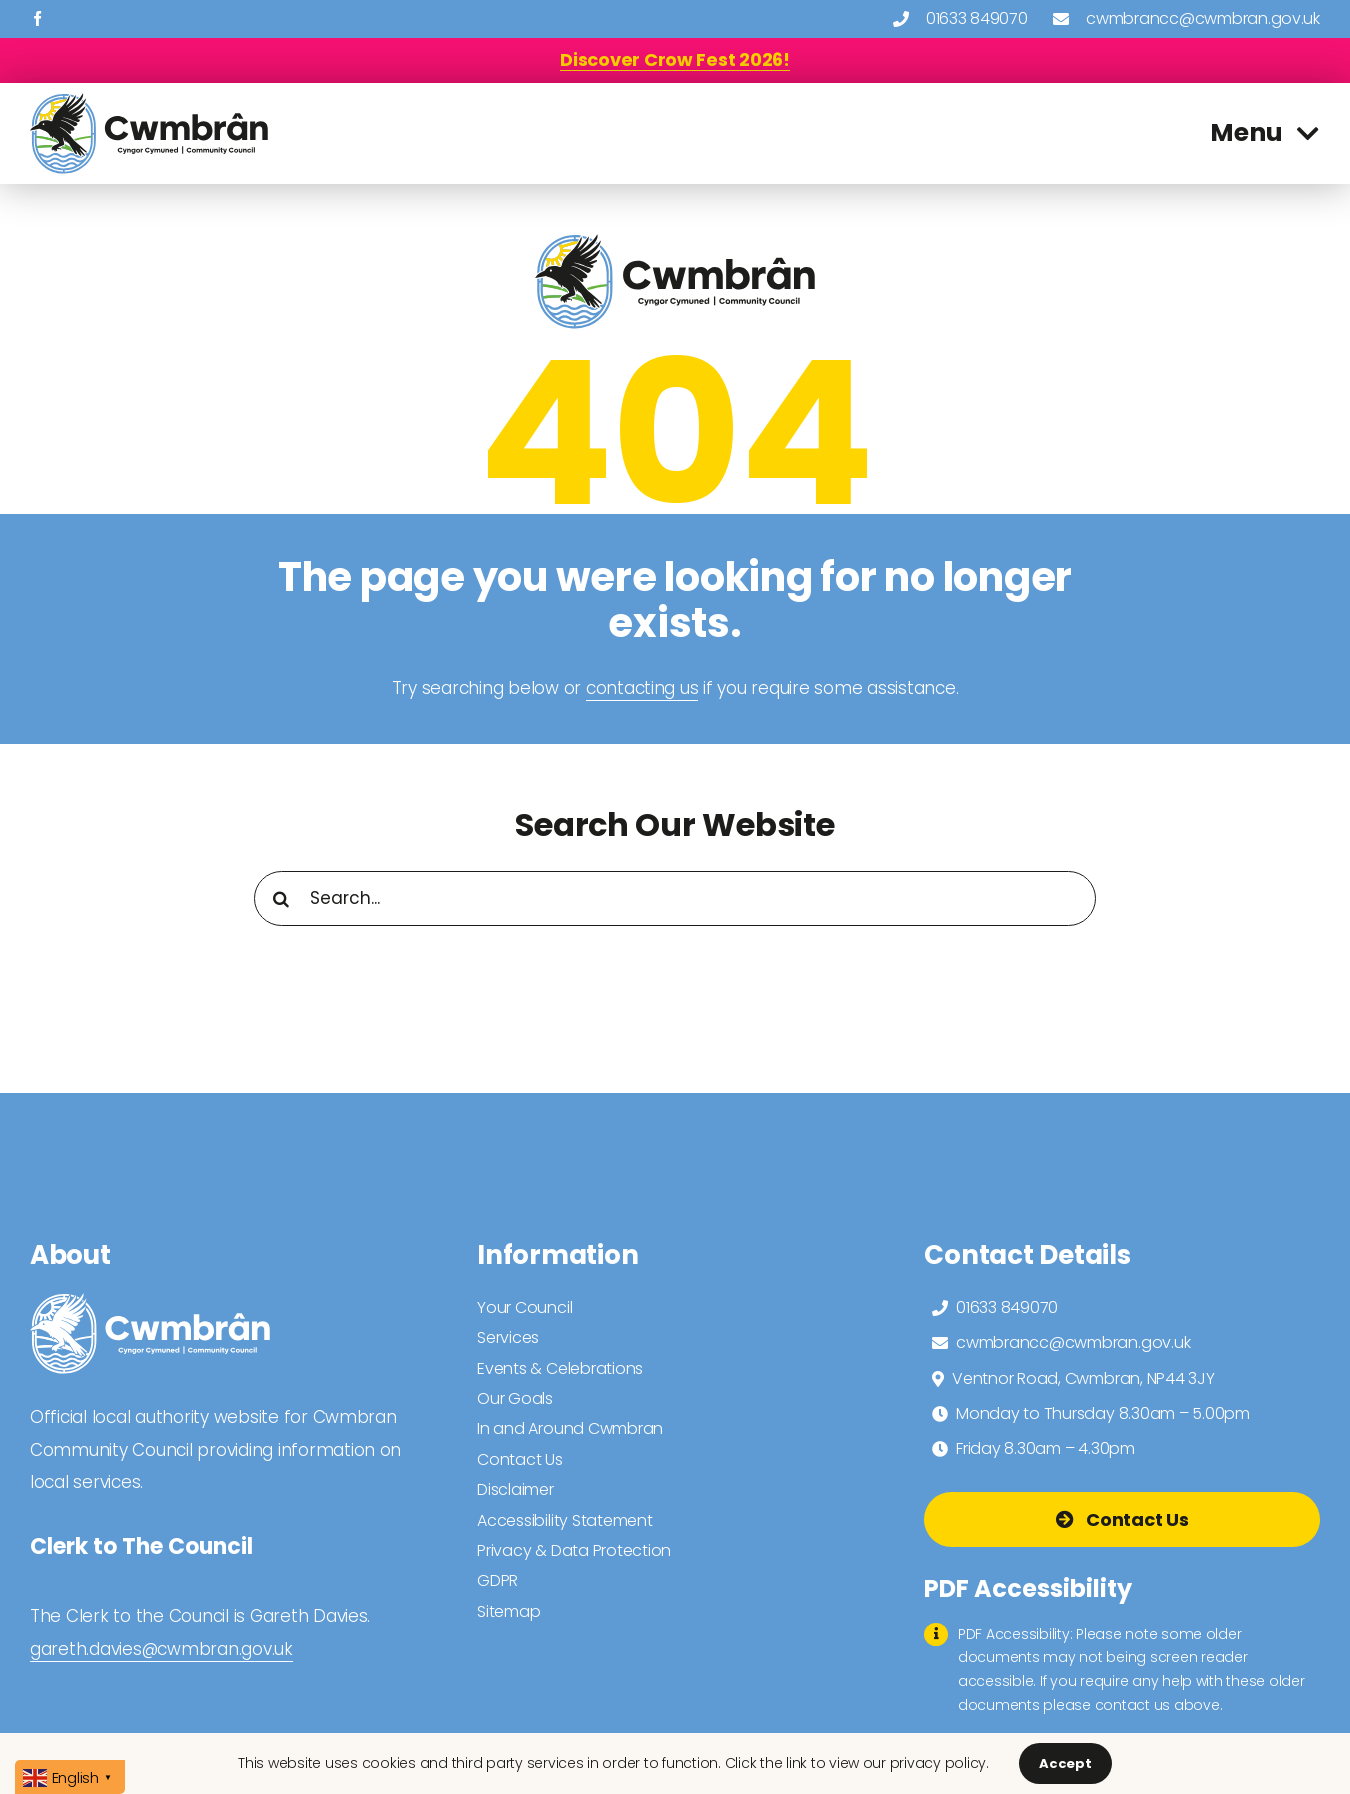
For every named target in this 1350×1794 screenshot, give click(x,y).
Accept (1065, 1763)
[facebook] (37, 18)
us (686, 688)
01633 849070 (977, 18)
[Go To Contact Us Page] (1122, 1519)
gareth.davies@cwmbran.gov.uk (161, 1649)
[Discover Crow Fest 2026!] (675, 59)
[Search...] (675, 898)
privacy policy (938, 1763)
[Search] (281, 898)
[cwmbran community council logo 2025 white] (150, 1301)
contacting (630, 688)
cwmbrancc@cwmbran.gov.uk (1203, 18)
